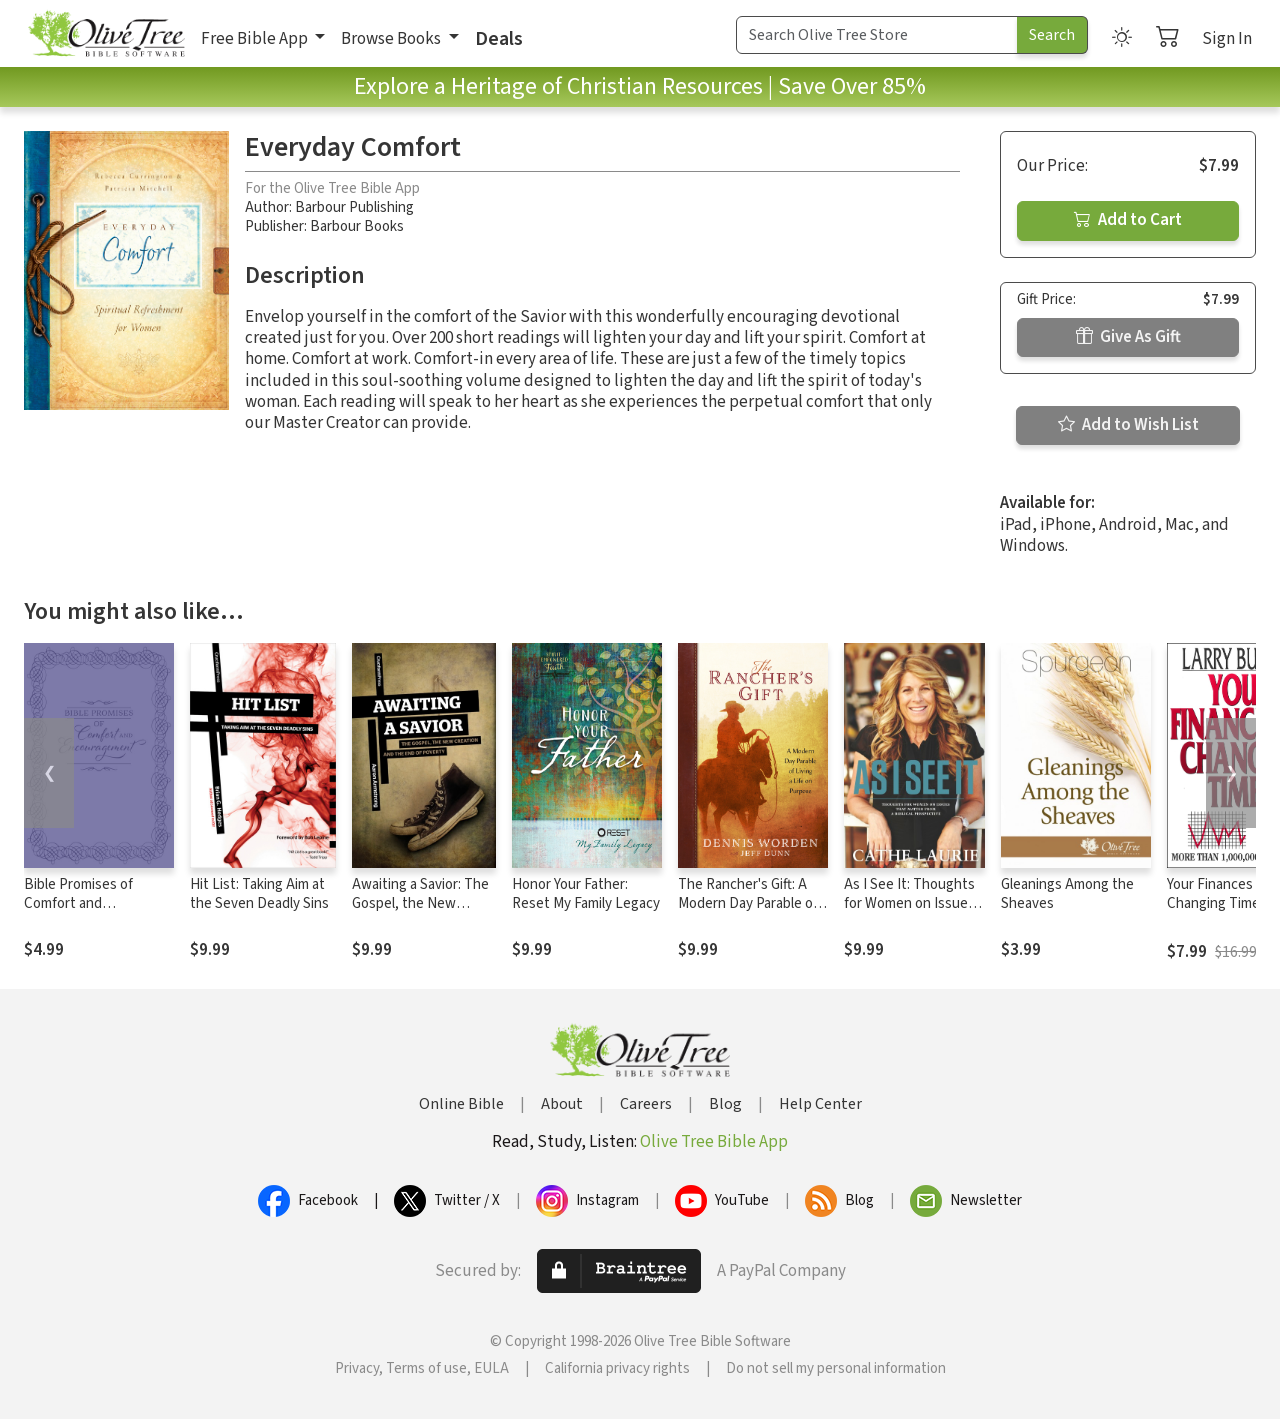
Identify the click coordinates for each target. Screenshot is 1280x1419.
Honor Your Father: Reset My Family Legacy (586, 894)
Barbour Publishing (354, 207)
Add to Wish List (1128, 425)
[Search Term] (877, 35)
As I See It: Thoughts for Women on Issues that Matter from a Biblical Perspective (909, 913)
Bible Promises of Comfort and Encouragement (78, 903)
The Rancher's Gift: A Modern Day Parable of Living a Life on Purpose (752, 903)
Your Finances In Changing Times (1217, 894)
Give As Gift (1128, 337)
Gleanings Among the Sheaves (1067, 894)
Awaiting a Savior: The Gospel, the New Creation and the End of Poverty (420, 913)
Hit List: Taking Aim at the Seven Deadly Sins (259, 894)
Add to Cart (1128, 220)
